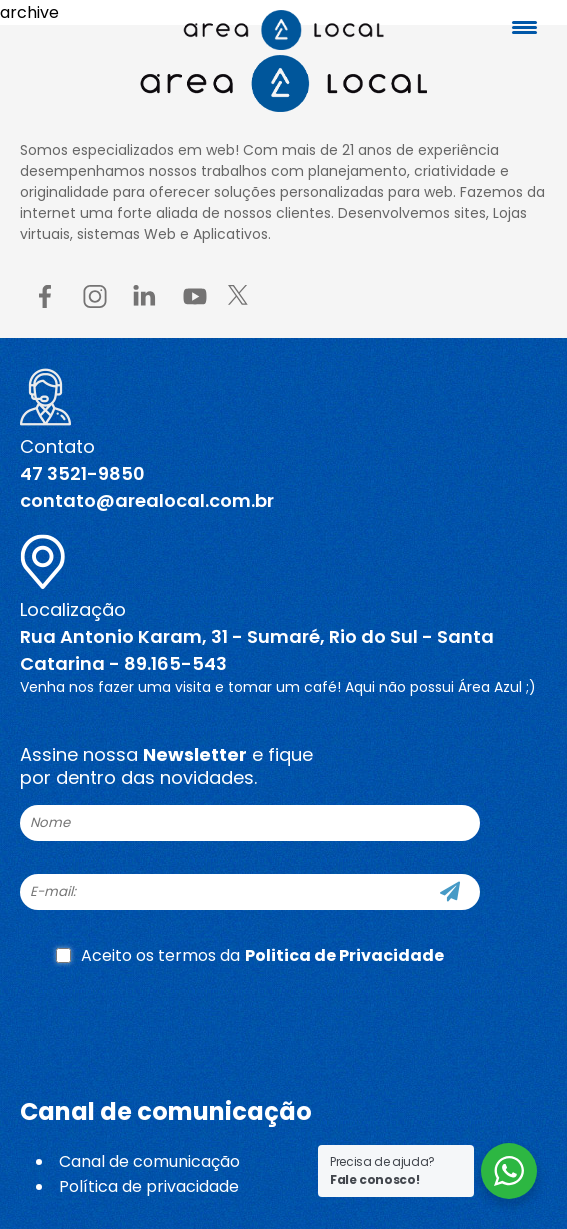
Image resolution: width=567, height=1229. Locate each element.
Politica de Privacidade (344, 955)
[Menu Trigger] (525, 27)
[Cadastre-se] (450, 892)
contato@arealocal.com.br (147, 500)
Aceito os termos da (250, 955)
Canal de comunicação (149, 1161)
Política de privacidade (149, 1186)
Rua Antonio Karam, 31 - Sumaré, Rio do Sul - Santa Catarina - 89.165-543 (257, 650)
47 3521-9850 (82, 473)
